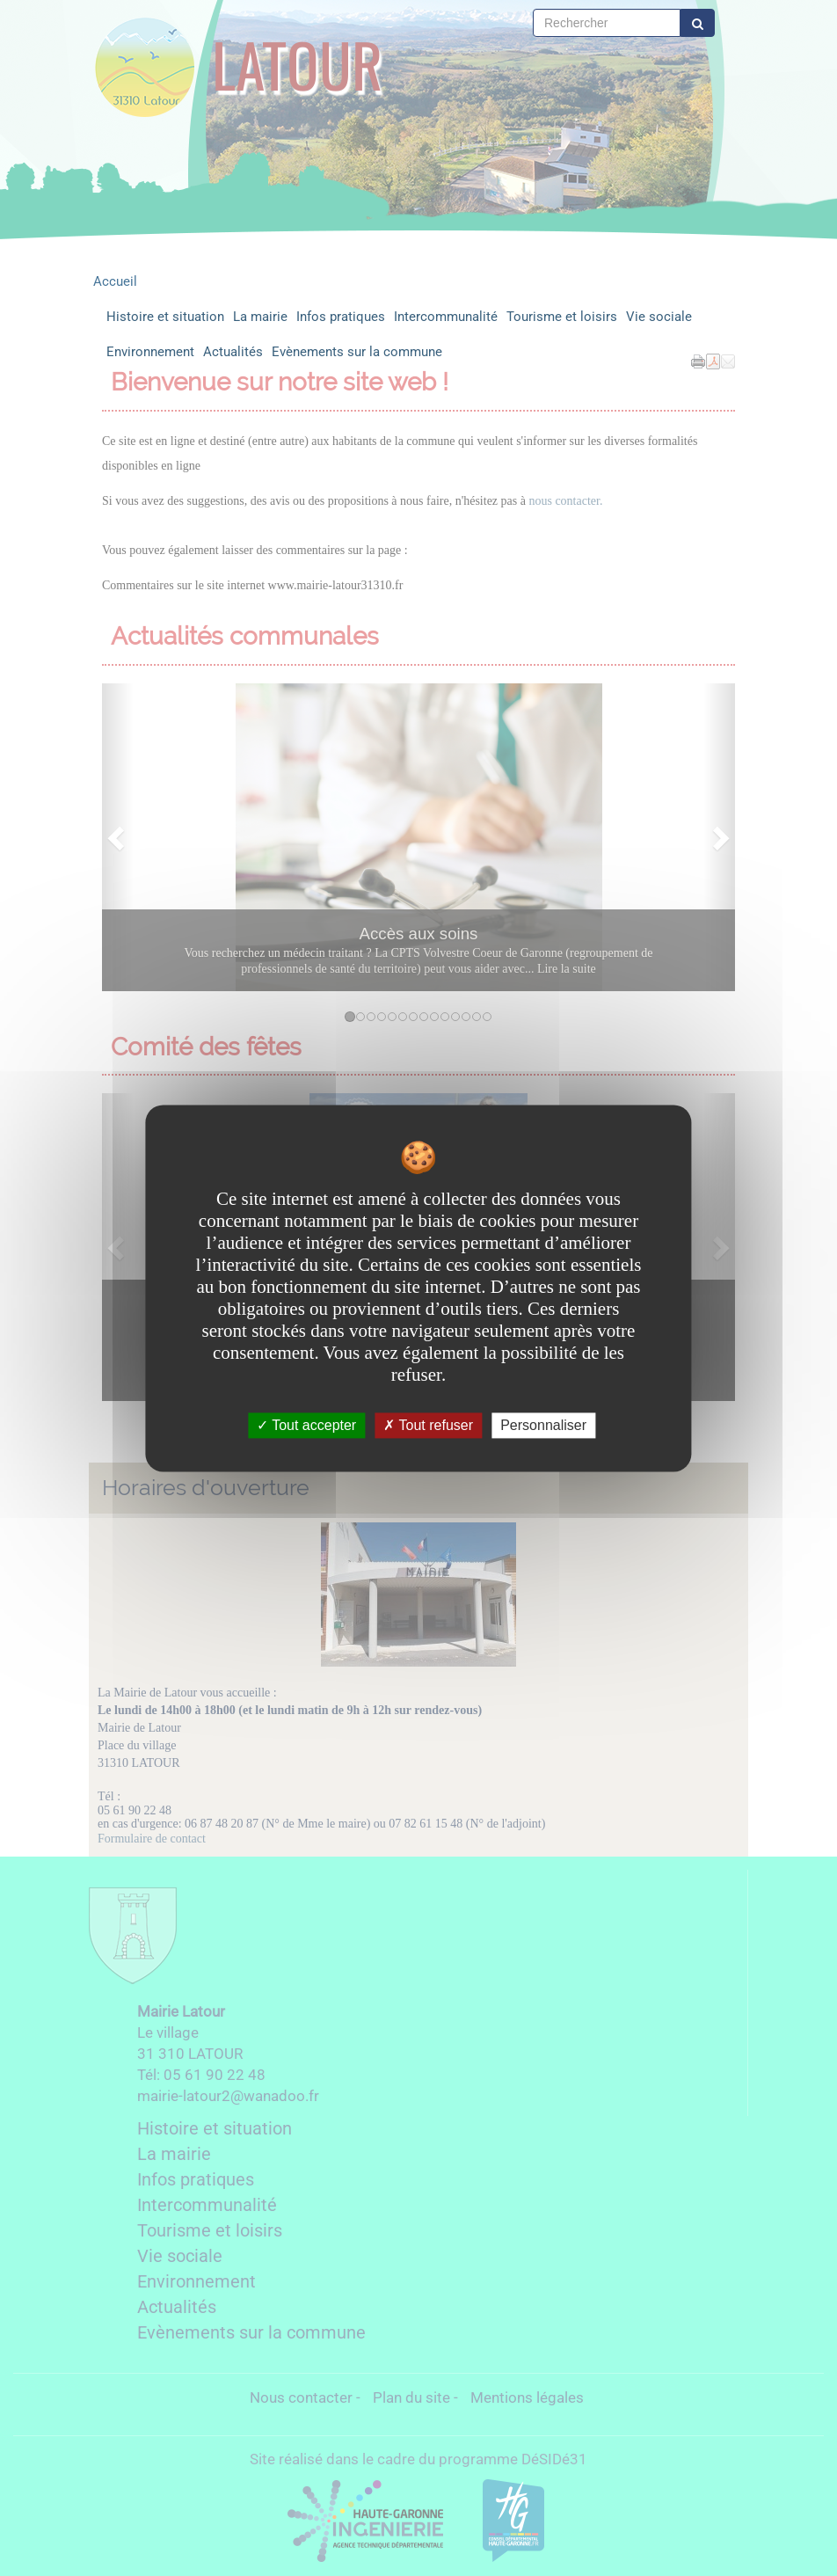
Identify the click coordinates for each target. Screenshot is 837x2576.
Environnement (150, 352)
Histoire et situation (165, 317)
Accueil (115, 281)
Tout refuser (428, 1425)
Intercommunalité (446, 317)
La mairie (260, 317)
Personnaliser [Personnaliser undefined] (543, 1425)
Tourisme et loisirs (561, 317)
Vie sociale (659, 317)
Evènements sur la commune (357, 352)
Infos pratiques (340, 317)
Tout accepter (306, 1425)
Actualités (233, 352)
